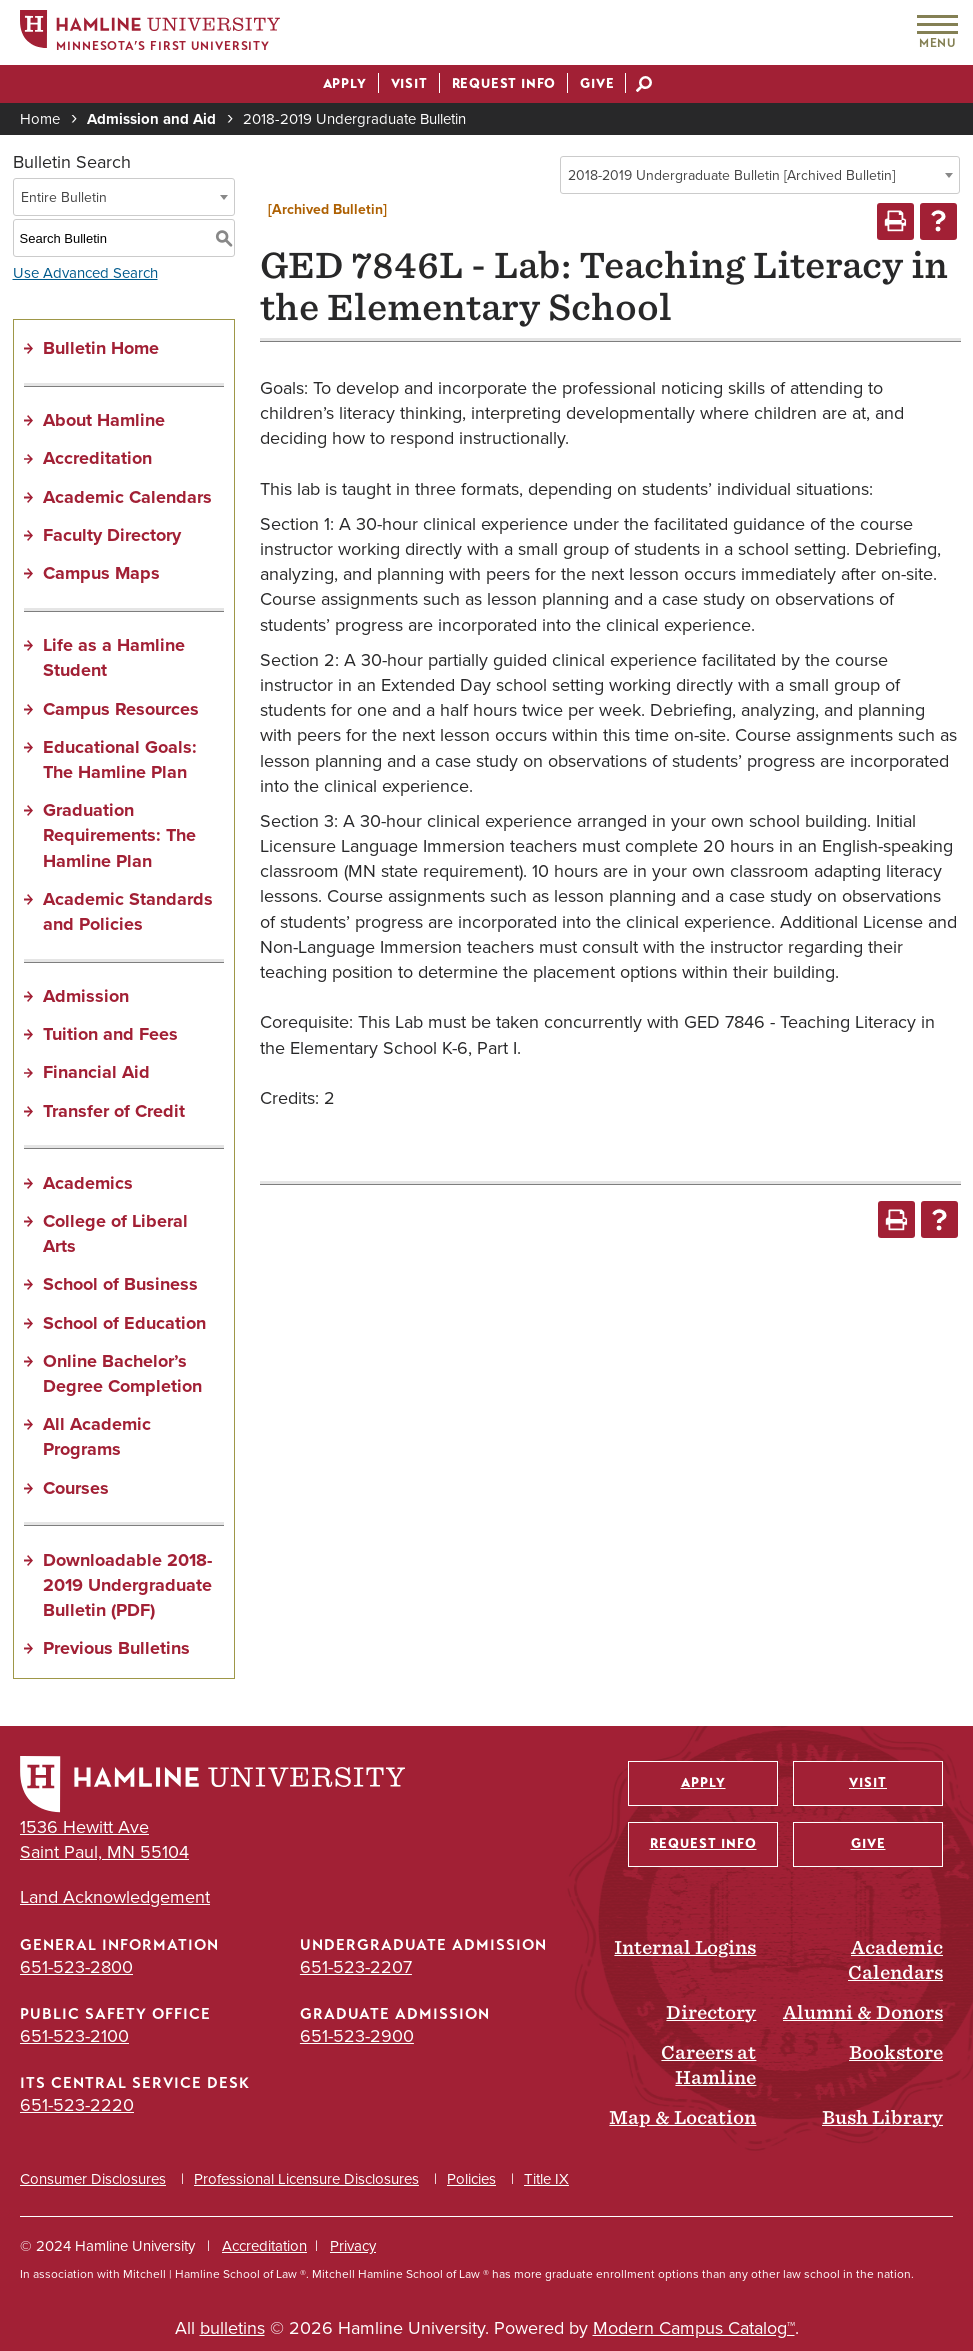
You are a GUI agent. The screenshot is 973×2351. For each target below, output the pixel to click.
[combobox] (760, 175)
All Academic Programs (97, 1436)
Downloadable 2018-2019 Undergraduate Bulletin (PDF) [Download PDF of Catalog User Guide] (127, 1585)
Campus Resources (121, 709)
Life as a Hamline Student (114, 657)
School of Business (120, 1284)
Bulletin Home (101, 348)
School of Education (124, 1323)
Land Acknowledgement (115, 1897)
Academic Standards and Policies (128, 911)
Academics (88, 1183)
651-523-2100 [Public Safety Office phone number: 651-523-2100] (74, 2036)
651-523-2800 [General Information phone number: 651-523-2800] (76, 1967)
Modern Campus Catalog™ (694, 2328)
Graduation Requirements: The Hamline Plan (119, 835)
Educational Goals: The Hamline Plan (120, 759)
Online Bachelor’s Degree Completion (122, 1373)
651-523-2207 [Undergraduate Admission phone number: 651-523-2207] (356, 1967)
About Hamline (104, 420)
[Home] (150, 33)
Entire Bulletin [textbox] (64, 197)
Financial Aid (96, 1072)
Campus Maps (101, 573)
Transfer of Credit (114, 1111)
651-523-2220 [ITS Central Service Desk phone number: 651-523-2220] (77, 2105)
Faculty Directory (112, 535)
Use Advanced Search (85, 273)
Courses (76, 1488)
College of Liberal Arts (115, 1233)
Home (40, 119)
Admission (86, 996)
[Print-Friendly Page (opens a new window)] (895, 221)
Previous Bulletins (116, 1648)
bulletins (232, 2328)
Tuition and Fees (110, 1034)
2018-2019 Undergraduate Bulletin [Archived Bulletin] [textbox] (731, 175)
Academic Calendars (127, 497)
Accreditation (97, 458)
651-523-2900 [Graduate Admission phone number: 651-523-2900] (357, 2036)
